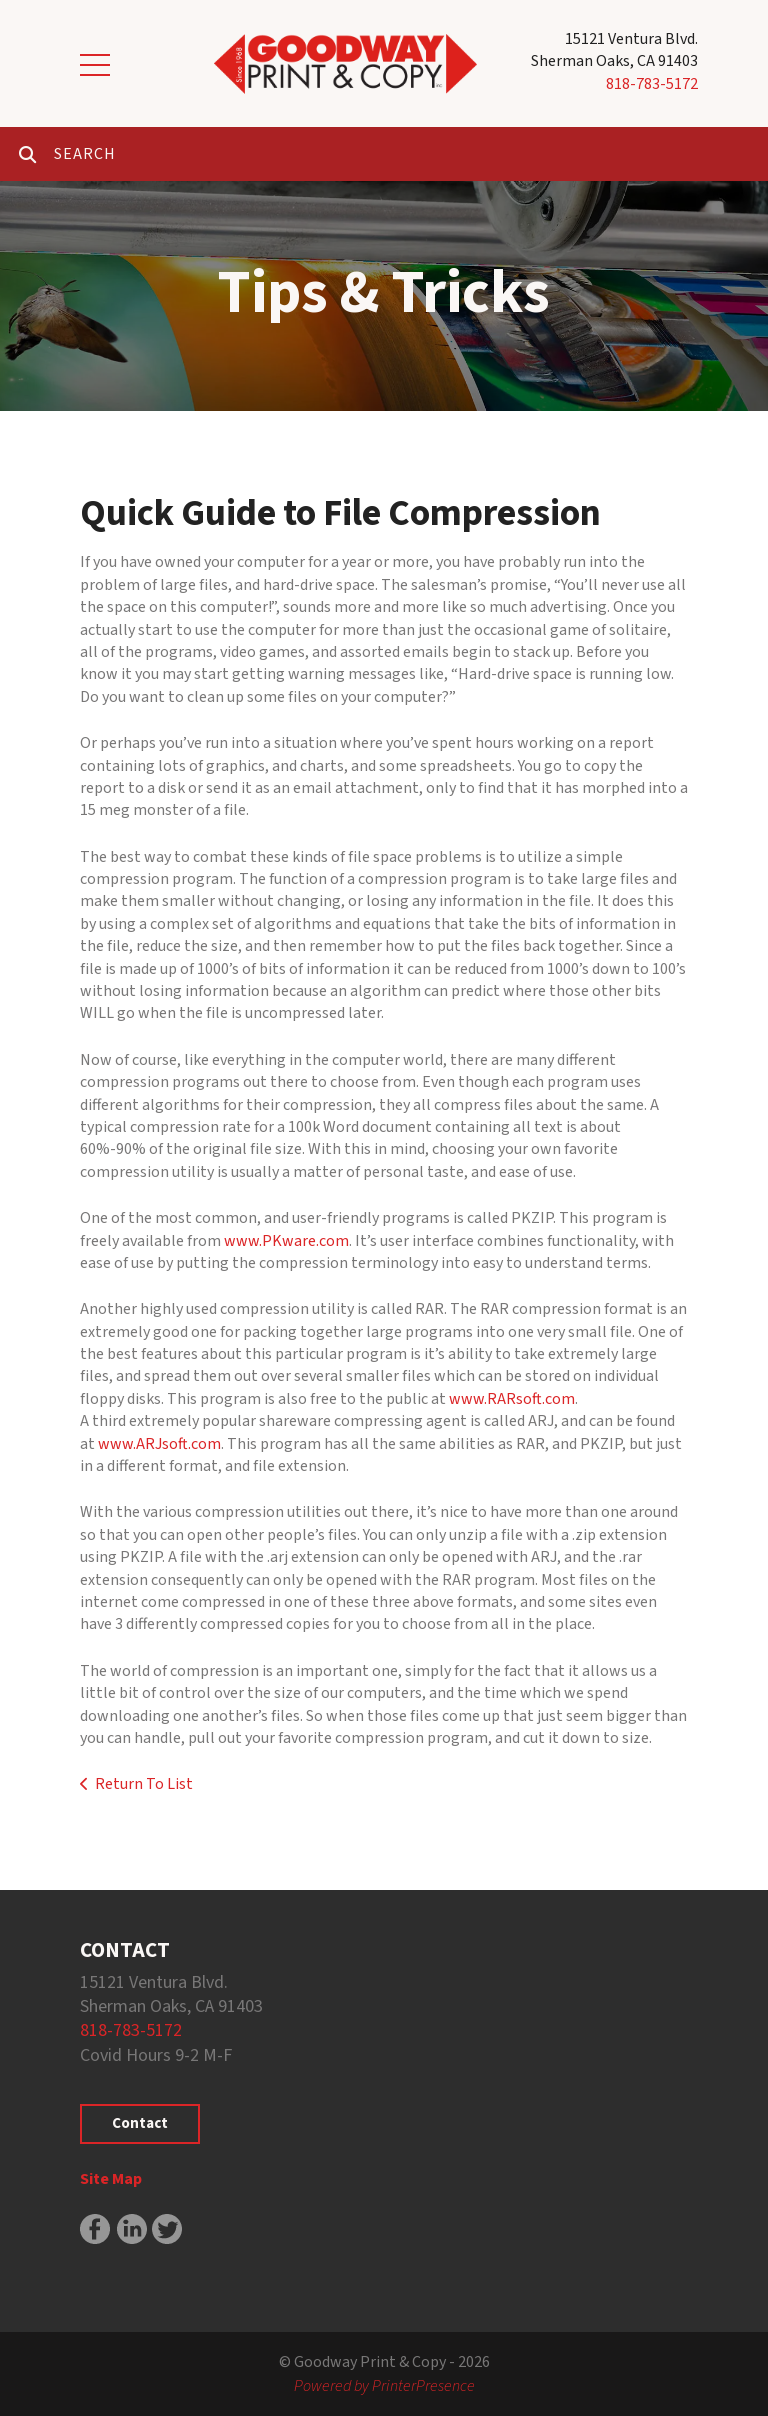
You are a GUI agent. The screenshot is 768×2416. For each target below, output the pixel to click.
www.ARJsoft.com (159, 1444)
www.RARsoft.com (512, 1399)
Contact (140, 2123)
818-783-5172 (652, 84)
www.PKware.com (286, 1241)
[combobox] (411, 154)
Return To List (144, 1784)
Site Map (111, 2179)
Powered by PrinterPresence (384, 2386)
